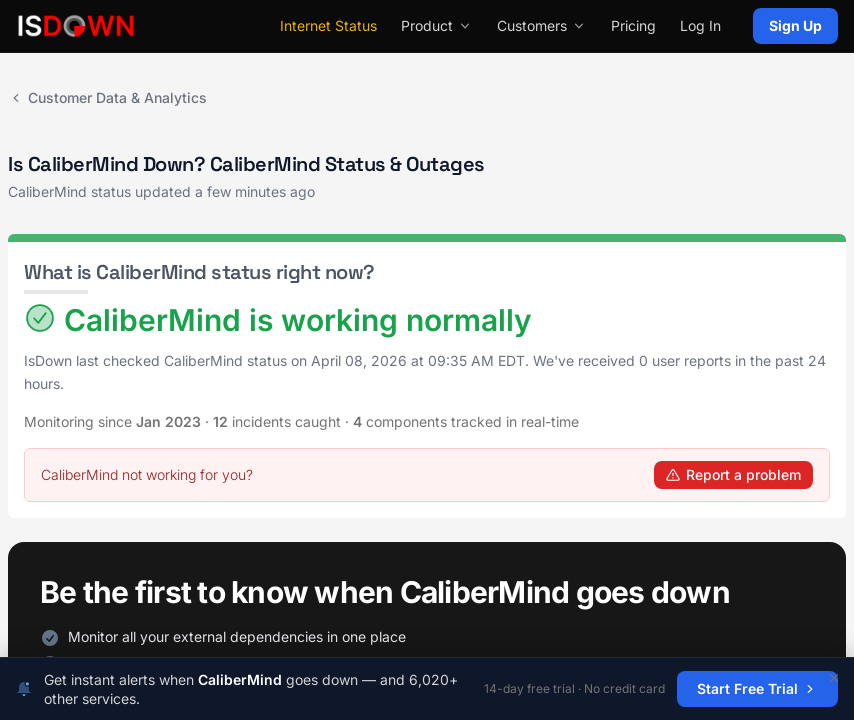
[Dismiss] (834, 678)
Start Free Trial (757, 688)
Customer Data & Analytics (107, 97)
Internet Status (328, 25)
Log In (700, 25)
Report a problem (733, 474)
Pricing (633, 25)
